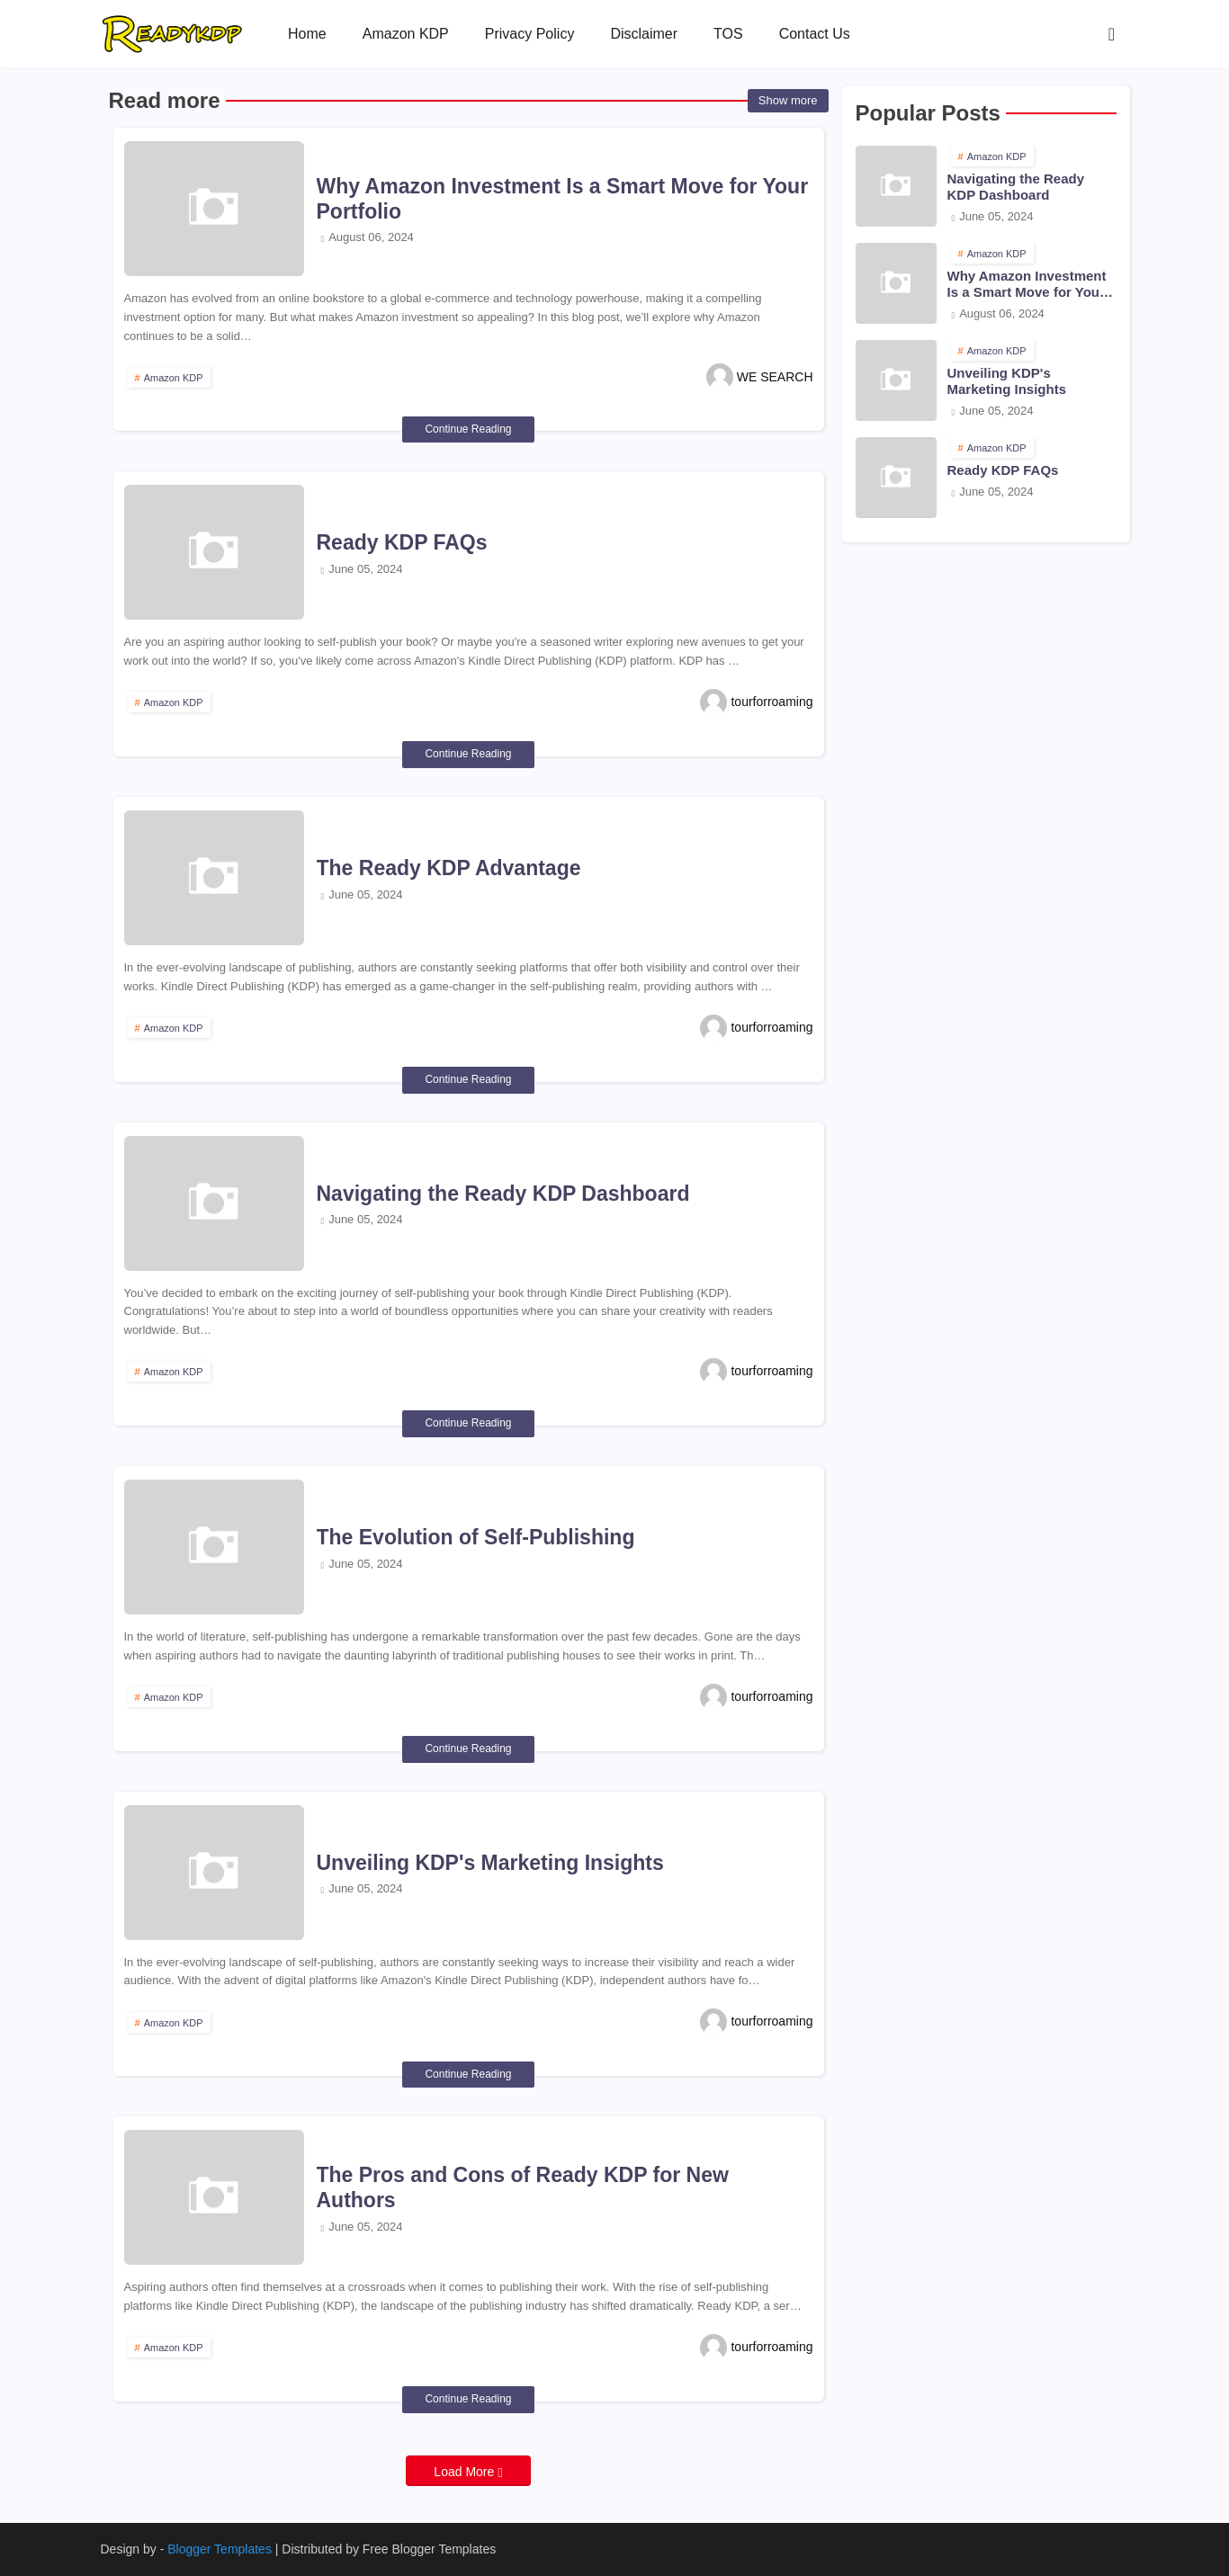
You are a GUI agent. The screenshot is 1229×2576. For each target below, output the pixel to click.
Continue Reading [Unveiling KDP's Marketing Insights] (468, 2074)
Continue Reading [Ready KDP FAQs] (468, 753)
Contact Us (814, 33)
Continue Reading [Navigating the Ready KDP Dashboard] (468, 1423)
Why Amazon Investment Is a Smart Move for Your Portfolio (563, 198)
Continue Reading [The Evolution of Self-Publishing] (468, 1748)
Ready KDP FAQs (402, 542)
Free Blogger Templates (429, 2549)
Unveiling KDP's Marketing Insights (490, 1862)
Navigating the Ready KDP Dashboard (503, 1193)
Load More (466, 2471)
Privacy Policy (530, 33)
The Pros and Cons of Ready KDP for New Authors (523, 2187)
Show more (788, 100)
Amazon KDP (406, 33)
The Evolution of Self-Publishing (476, 1537)
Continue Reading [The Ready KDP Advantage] (468, 1079)
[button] (1112, 34)
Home (307, 33)
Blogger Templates (219, 2549)
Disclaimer (643, 33)
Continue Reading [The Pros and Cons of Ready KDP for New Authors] (468, 2399)
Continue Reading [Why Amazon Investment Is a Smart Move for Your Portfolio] (468, 429)
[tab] (307, 33)
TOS (728, 33)
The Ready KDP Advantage (449, 868)
